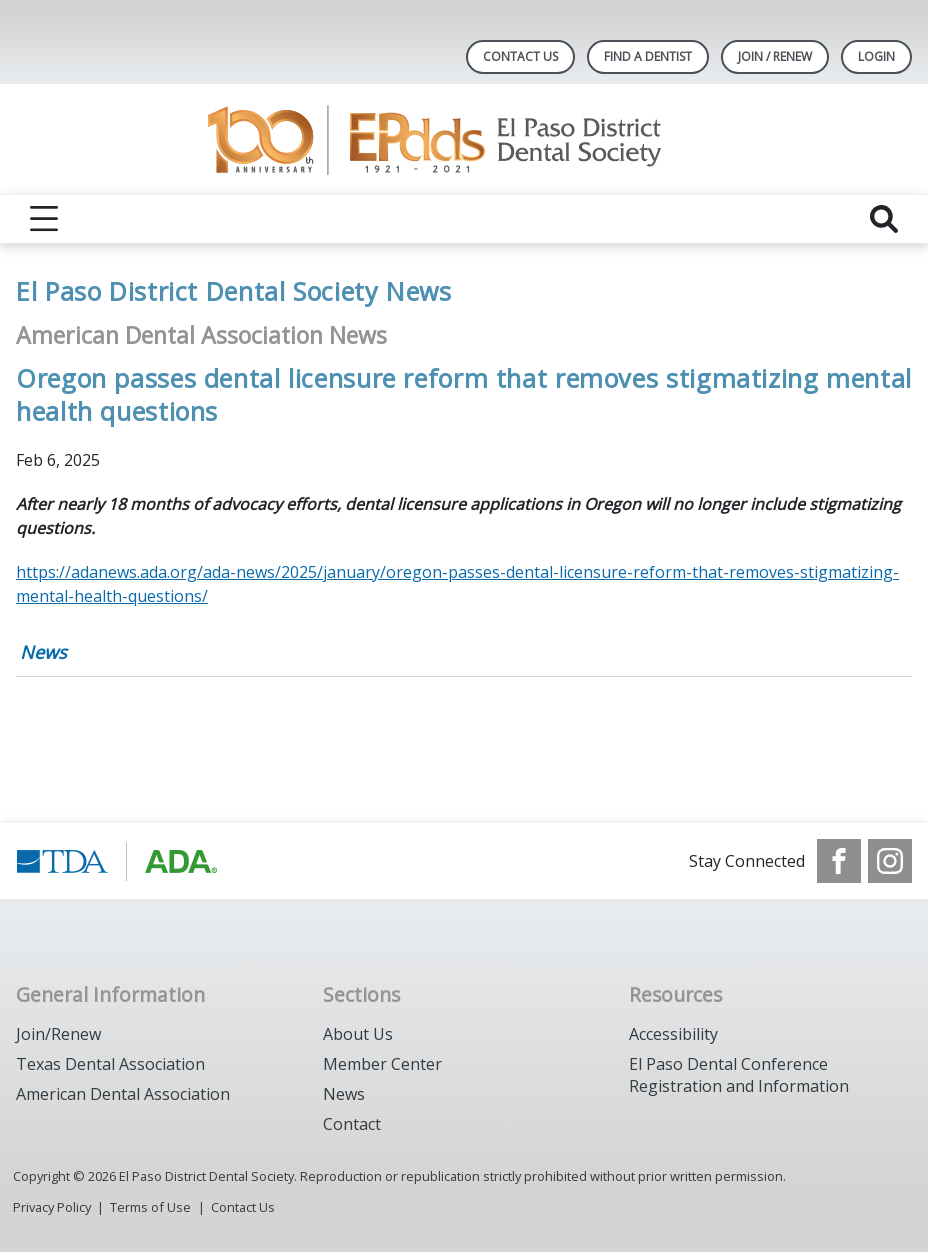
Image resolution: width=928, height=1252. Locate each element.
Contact (352, 1124)
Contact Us (520, 56)
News (43, 652)
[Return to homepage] (464, 139)
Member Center (382, 1064)
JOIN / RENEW (775, 56)
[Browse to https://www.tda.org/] (117, 861)
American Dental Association (123, 1094)
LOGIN (876, 56)
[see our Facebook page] (839, 861)
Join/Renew (58, 1034)
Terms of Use (150, 1207)
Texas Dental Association (110, 1064)
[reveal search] (884, 219)
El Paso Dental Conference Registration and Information (739, 1075)
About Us (358, 1034)
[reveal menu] (44, 219)
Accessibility (673, 1034)
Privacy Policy (52, 1207)
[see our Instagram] (890, 861)
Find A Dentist (648, 56)
